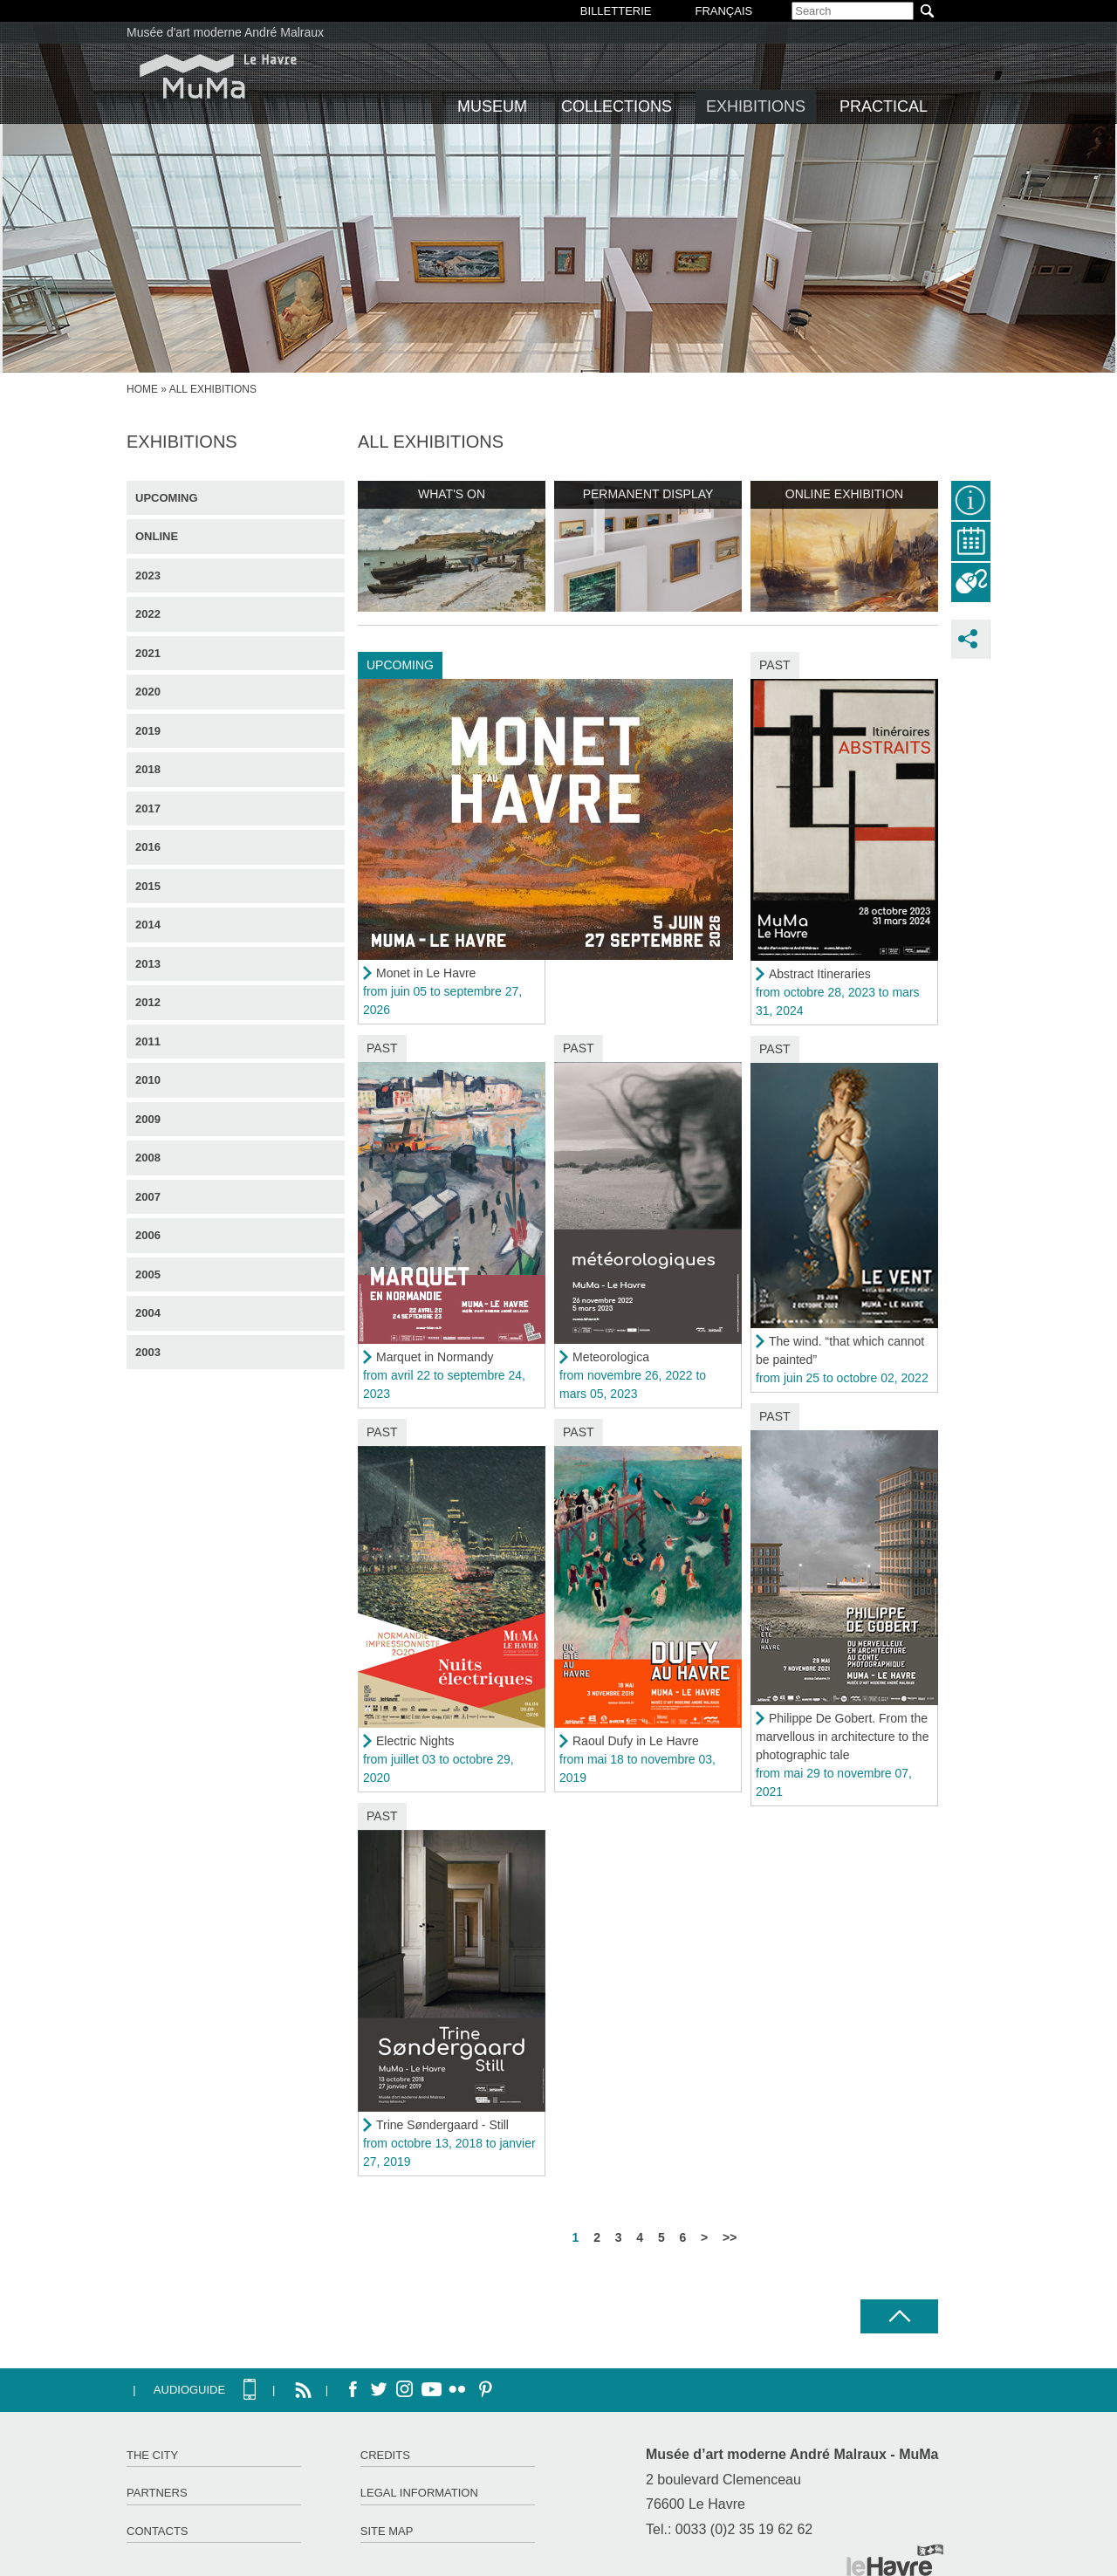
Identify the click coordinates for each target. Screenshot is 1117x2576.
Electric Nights (415, 1741)
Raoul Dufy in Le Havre (635, 1741)
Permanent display (648, 494)
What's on (451, 494)
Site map (387, 2531)
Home (142, 389)
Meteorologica (610, 1357)
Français (723, 10)
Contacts (157, 2531)
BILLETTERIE (616, 10)
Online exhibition (844, 494)
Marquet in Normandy (435, 1357)
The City (152, 2455)
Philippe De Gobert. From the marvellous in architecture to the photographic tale (842, 1736)
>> (730, 2237)
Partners (157, 2492)
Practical (883, 106)
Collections (616, 106)
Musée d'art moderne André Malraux (225, 32)
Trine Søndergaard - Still (442, 2125)
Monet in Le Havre (426, 973)
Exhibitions (755, 106)
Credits (385, 2455)
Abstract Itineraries (820, 974)
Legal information (419, 2492)
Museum (492, 106)
